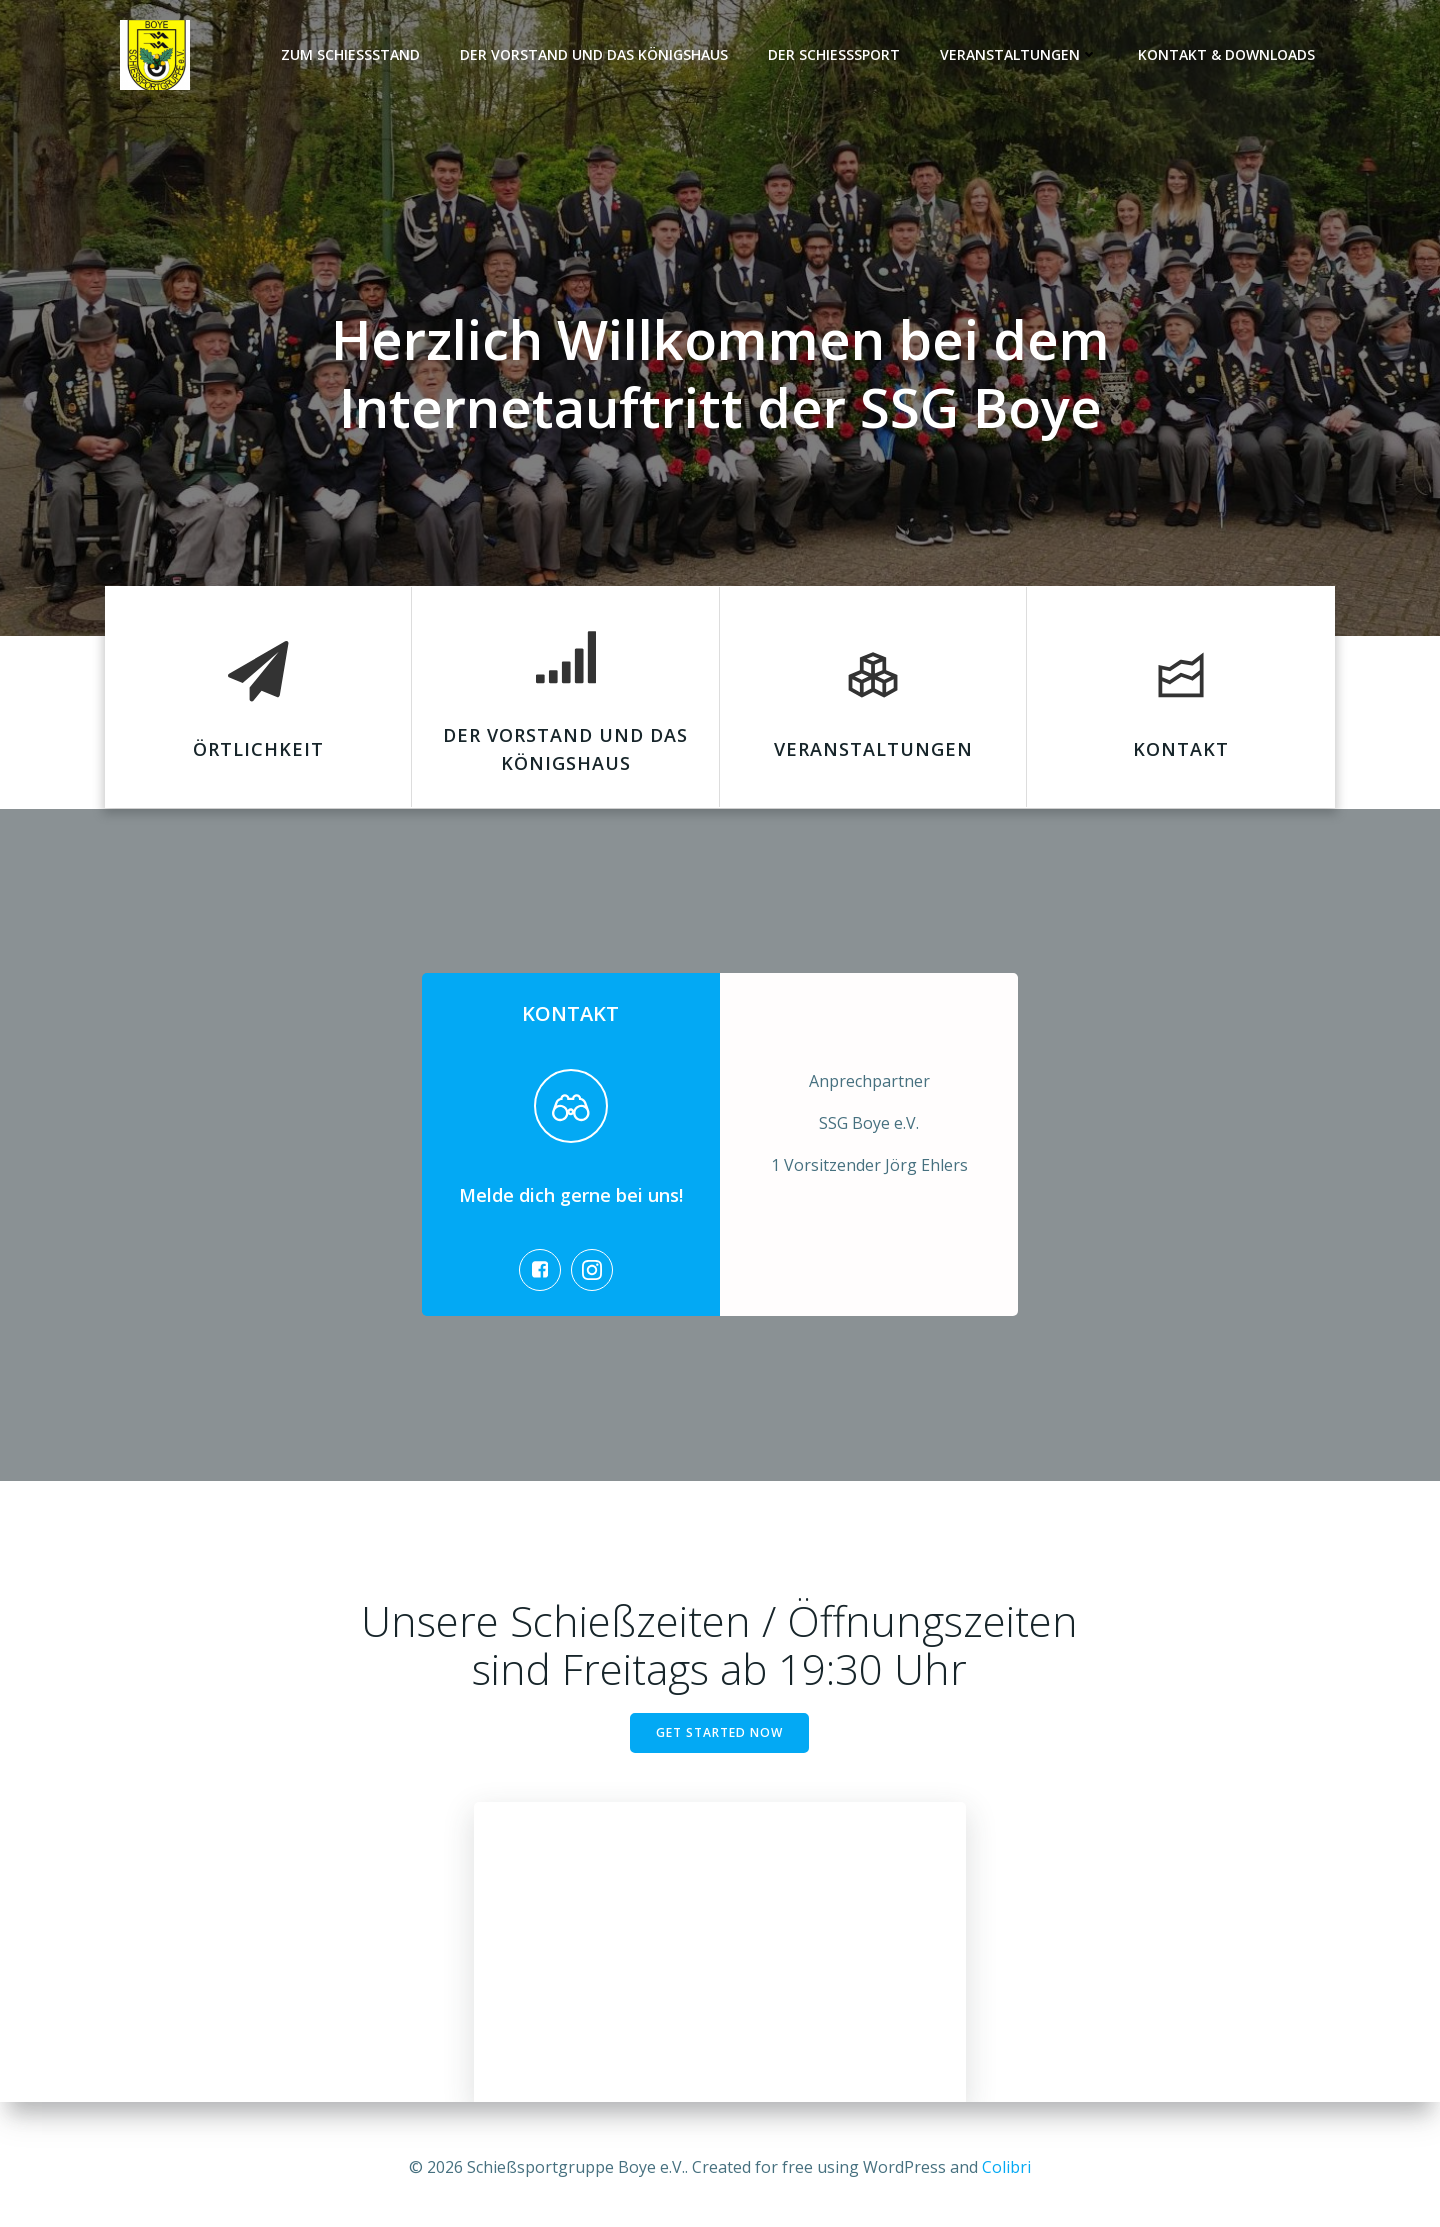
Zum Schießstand (351, 55)
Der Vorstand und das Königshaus (595, 55)
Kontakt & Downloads (1227, 55)
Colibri (1006, 2167)
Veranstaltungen (1020, 55)
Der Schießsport (835, 55)
